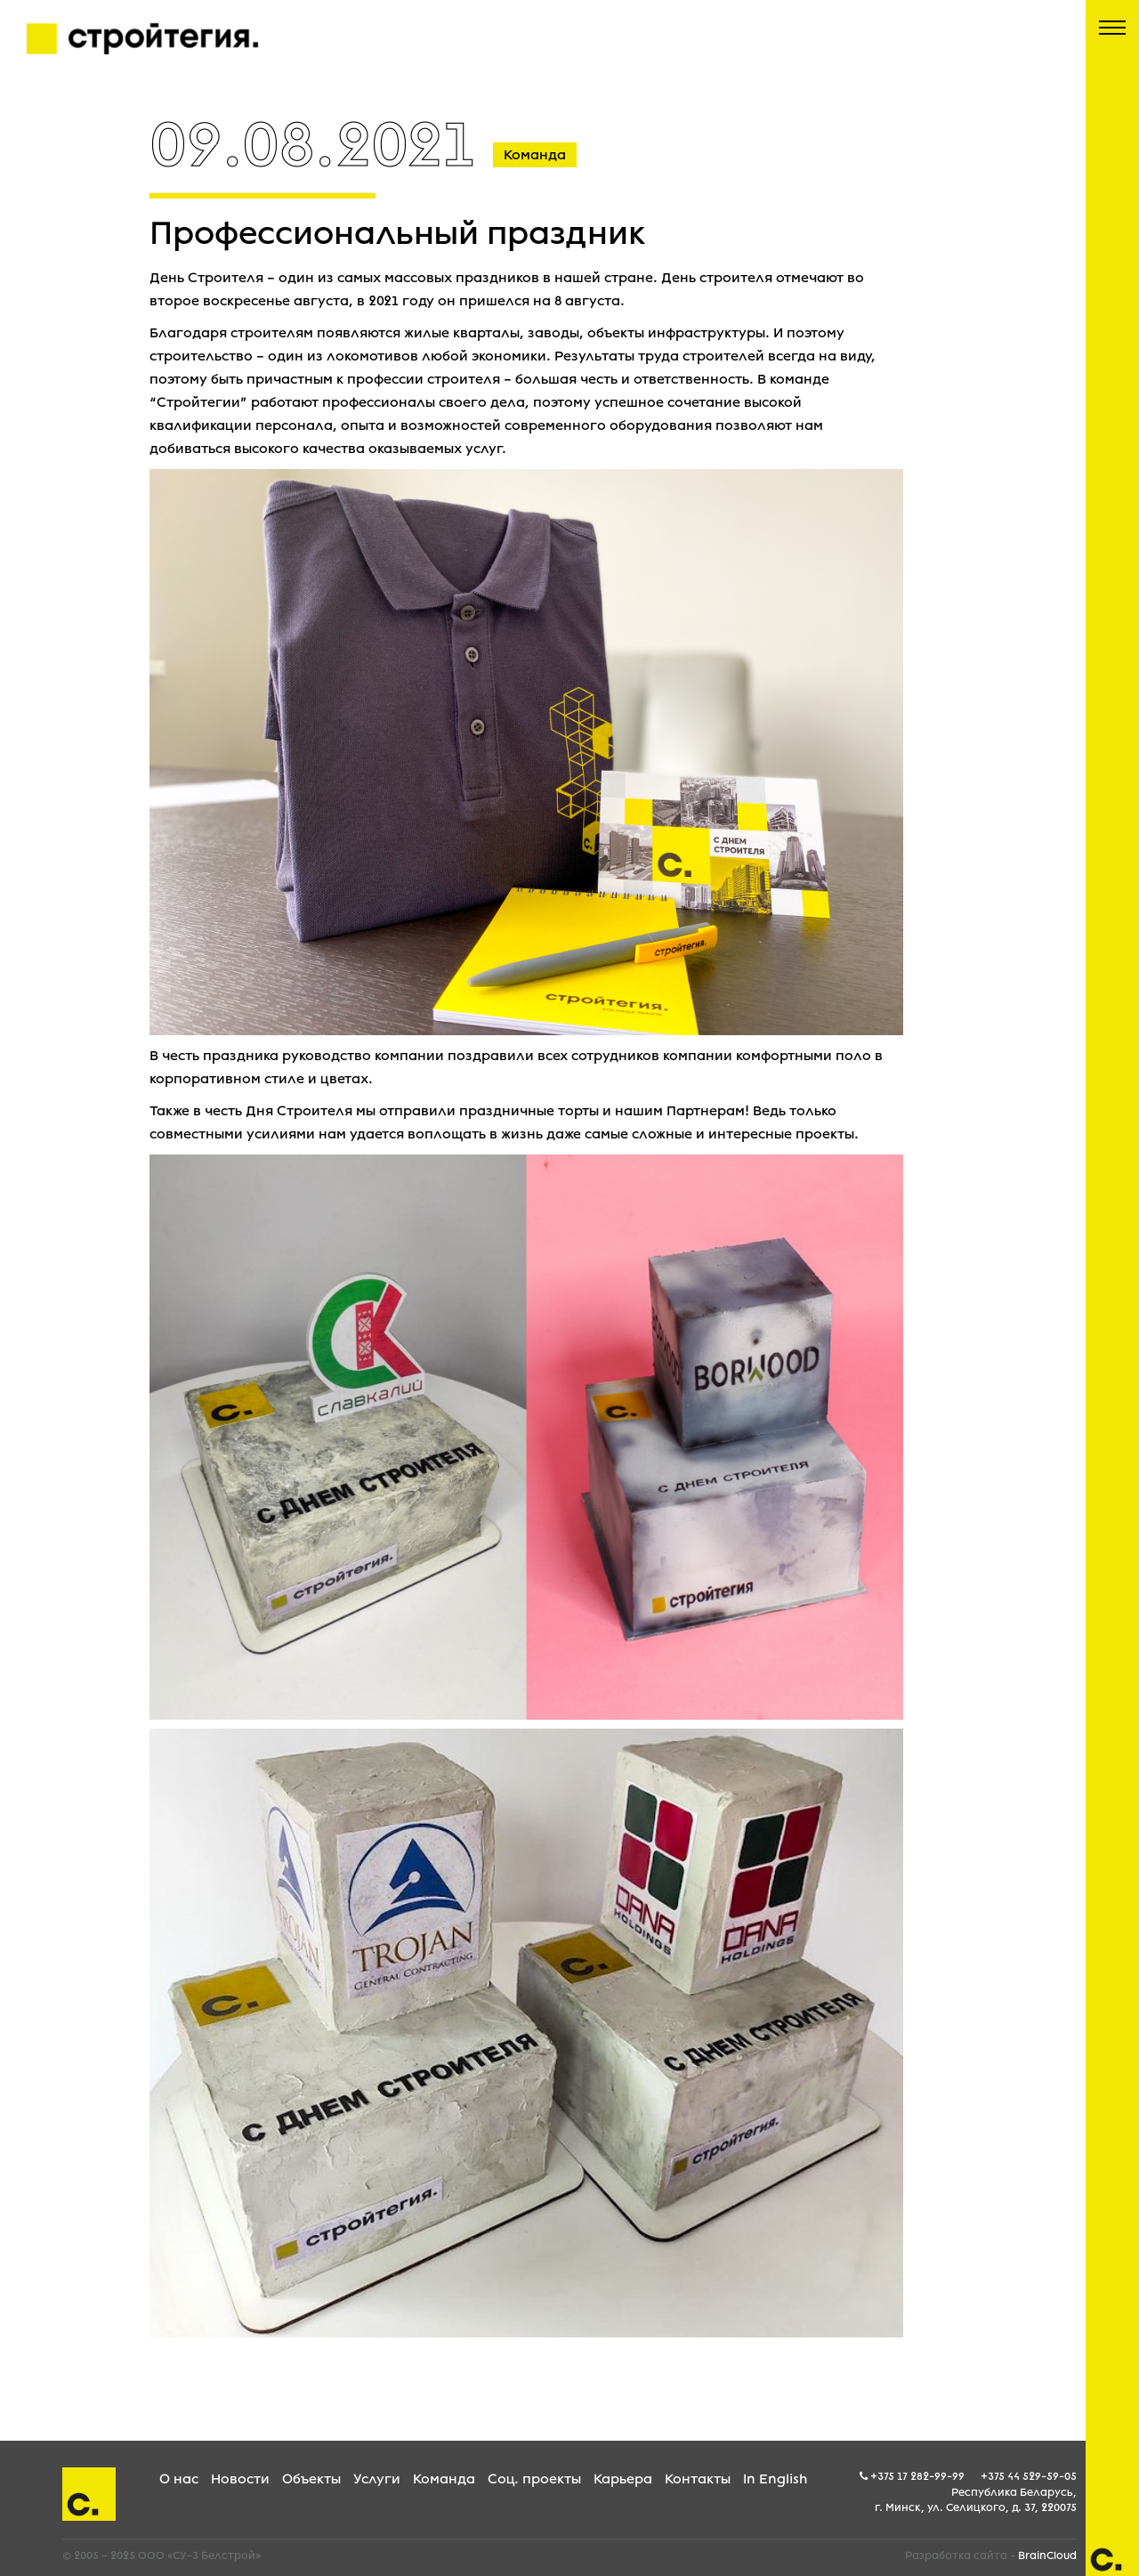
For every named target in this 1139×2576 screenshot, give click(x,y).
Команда (444, 2479)
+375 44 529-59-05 (1029, 2476)
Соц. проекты (534, 2479)
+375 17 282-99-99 (917, 2476)
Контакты (698, 2479)
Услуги (376, 2479)
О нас (178, 2479)
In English (775, 2479)
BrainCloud (1047, 2555)
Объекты (311, 2479)
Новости (240, 2479)
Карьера (623, 2479)
